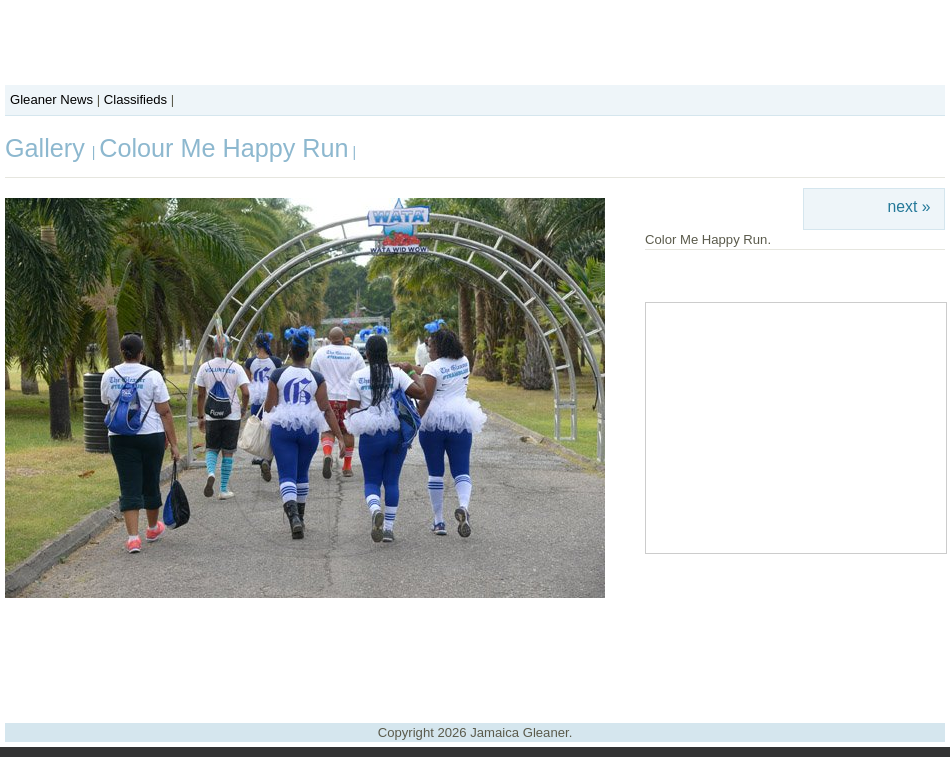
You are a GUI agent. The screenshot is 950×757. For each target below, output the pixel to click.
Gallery (48, 148)
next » (909, 206)
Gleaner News (51, 99)
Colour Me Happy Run (223, 148)
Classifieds (135, 99)
